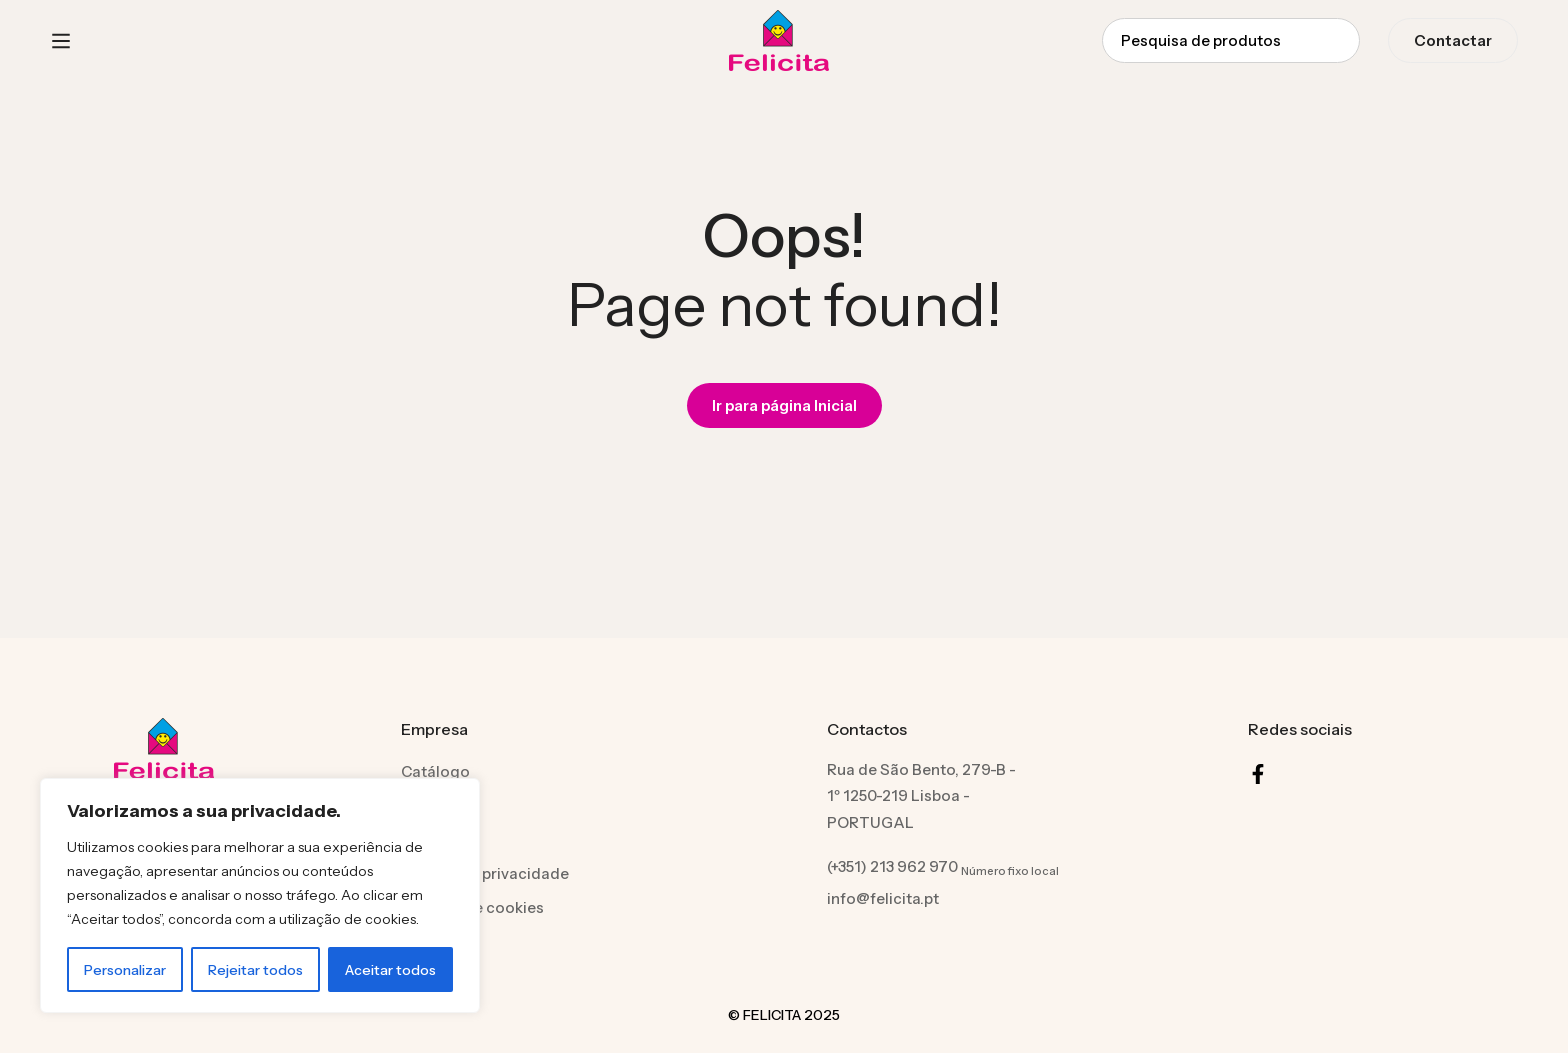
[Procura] (1337, 40)
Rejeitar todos (255, 970)
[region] (260, 895)
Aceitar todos (390, 970)
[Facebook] (1258, 774)
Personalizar (125, 970)
